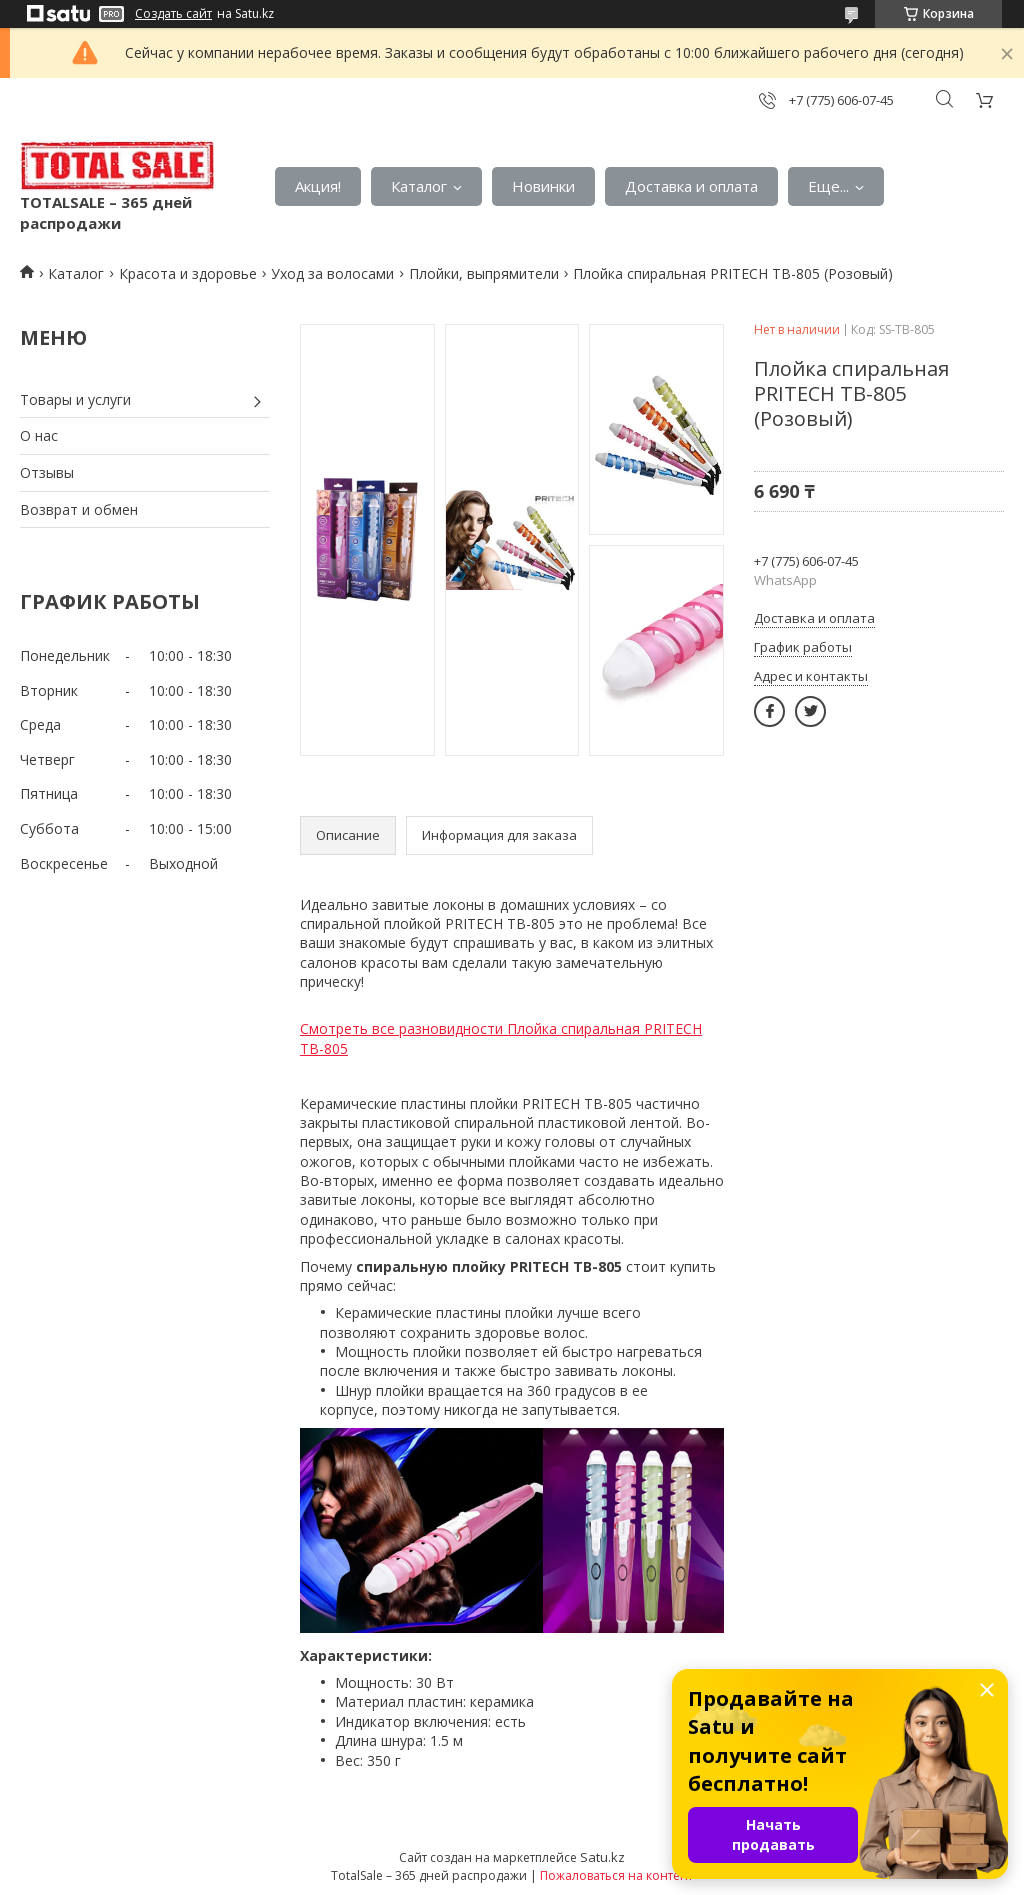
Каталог (419, 186)
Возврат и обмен (79, 509)
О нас (39, 435)
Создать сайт (173, 14)
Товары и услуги (75, 399)
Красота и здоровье (188, 273)
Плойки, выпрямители (484, 273)
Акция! (318, 186)
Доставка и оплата (691, 186)
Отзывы (47, 472)
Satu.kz (602, 1857)
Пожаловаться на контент (616, 1875)
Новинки (543, 186)
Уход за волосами (332, 273)
